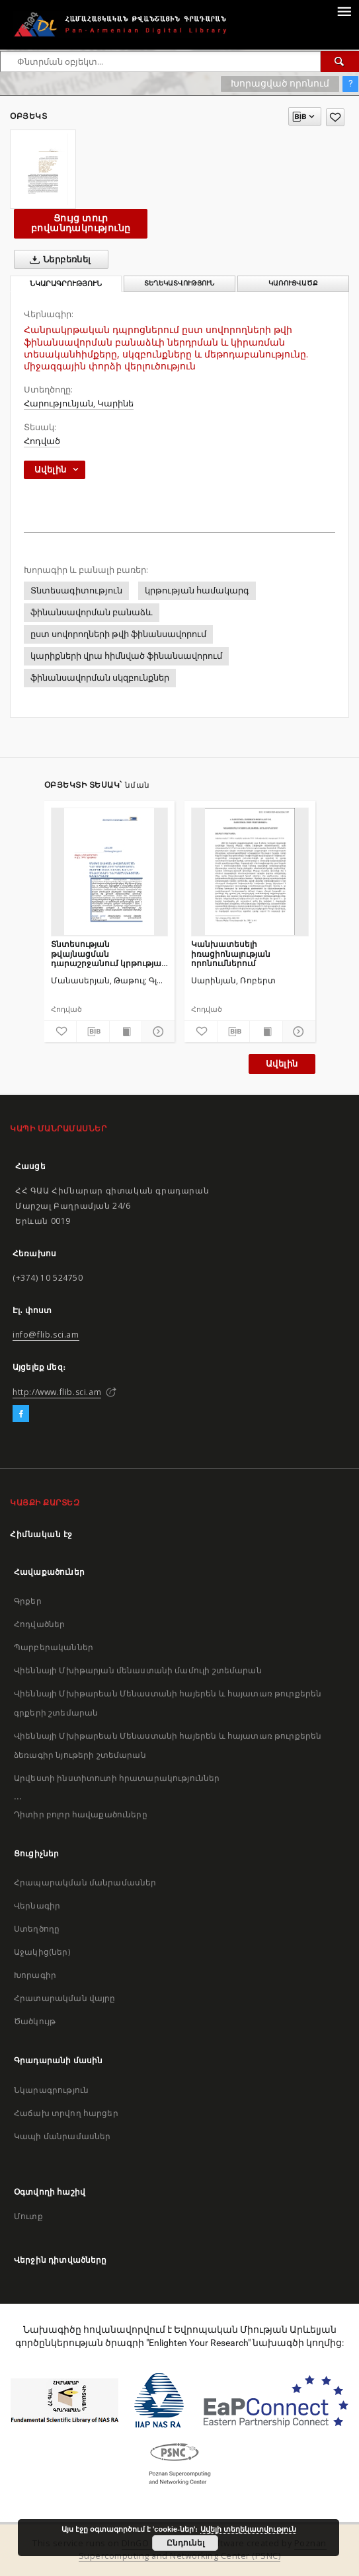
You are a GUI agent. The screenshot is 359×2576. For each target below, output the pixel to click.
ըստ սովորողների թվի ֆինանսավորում (118, 634)
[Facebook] (21, 1414)
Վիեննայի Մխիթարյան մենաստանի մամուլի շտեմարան (138, 1670)
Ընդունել (185, 2543)
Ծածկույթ (35, 2021)
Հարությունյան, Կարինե (79, 403)
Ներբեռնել (57, 259)
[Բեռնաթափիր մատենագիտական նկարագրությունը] (93, 1031)
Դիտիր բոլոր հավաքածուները (80, 1814)
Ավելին (282, 1064)
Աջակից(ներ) (42, 1951)
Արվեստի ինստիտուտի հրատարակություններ (117, 1778)
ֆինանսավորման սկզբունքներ (99, 677)
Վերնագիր (37, 1905)
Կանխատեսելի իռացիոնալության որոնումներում (230, 953)
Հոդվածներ (39, 1624)
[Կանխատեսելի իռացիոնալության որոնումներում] (250, 871)
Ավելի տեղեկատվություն (248, 2529)
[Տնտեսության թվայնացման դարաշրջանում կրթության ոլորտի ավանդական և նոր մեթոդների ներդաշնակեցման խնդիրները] (110, 871)
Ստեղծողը (37, 1928)
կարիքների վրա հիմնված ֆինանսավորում (126, 656)
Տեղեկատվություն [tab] (179, 283)
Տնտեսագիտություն (76, 590)
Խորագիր (35, 1975)
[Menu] (344, 10)
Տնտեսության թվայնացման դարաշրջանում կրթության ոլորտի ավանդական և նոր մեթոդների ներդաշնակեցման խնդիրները (109, 953)
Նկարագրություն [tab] (66, 284)
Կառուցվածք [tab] (293, 283)
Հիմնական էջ (41, 1534)
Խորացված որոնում (280, 83)
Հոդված (42, 441)
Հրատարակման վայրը (65, 1998)
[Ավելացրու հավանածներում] (335, 117)
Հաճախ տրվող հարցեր (66, 2113)
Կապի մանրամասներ (62, 2136)
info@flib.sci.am (46, 1334)
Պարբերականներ (53, 1647)
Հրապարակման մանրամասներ (85, 1882)
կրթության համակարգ (197, 590)
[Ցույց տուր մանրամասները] (156, 1031)
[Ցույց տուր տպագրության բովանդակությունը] (126, 1031)
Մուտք (28, 2216)
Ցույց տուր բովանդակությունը (80, 223)
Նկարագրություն (51, 2090)
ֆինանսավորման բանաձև (91, 612)
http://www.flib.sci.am (57, 1392)
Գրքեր (28, 1601)
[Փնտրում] (340, 61)
